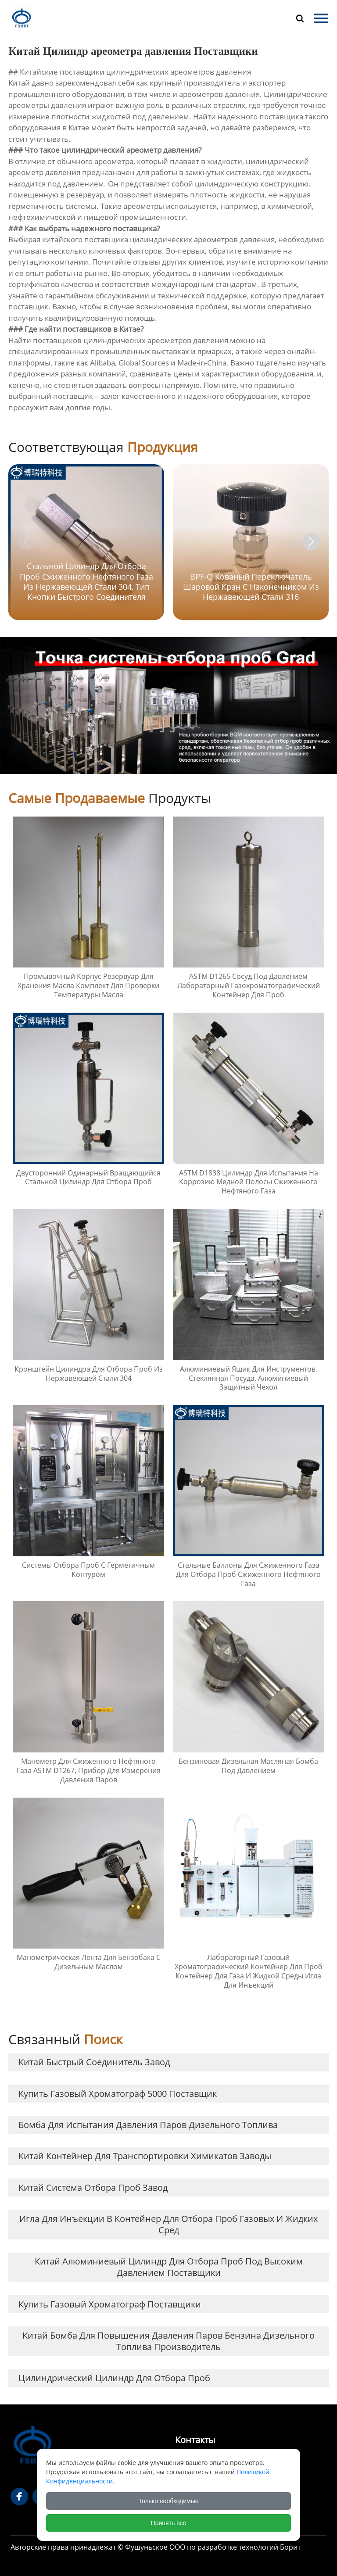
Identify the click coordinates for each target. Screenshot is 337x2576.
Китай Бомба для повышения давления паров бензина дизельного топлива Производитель (168, 2341)
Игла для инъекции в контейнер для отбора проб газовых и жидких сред (168, 2224)
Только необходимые (169, 2500)
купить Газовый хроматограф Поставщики (109, 2304)
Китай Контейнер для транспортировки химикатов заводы (144, 2156)
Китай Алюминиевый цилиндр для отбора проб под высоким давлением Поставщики (169, 2267)
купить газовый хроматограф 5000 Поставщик (117, 2093)
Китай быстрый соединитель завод (94, 2062)
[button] (311, 541)
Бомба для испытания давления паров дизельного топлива (148, 2125)
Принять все (168, 2522)
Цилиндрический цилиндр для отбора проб (114, 2378)
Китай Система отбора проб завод (93, 2187)
